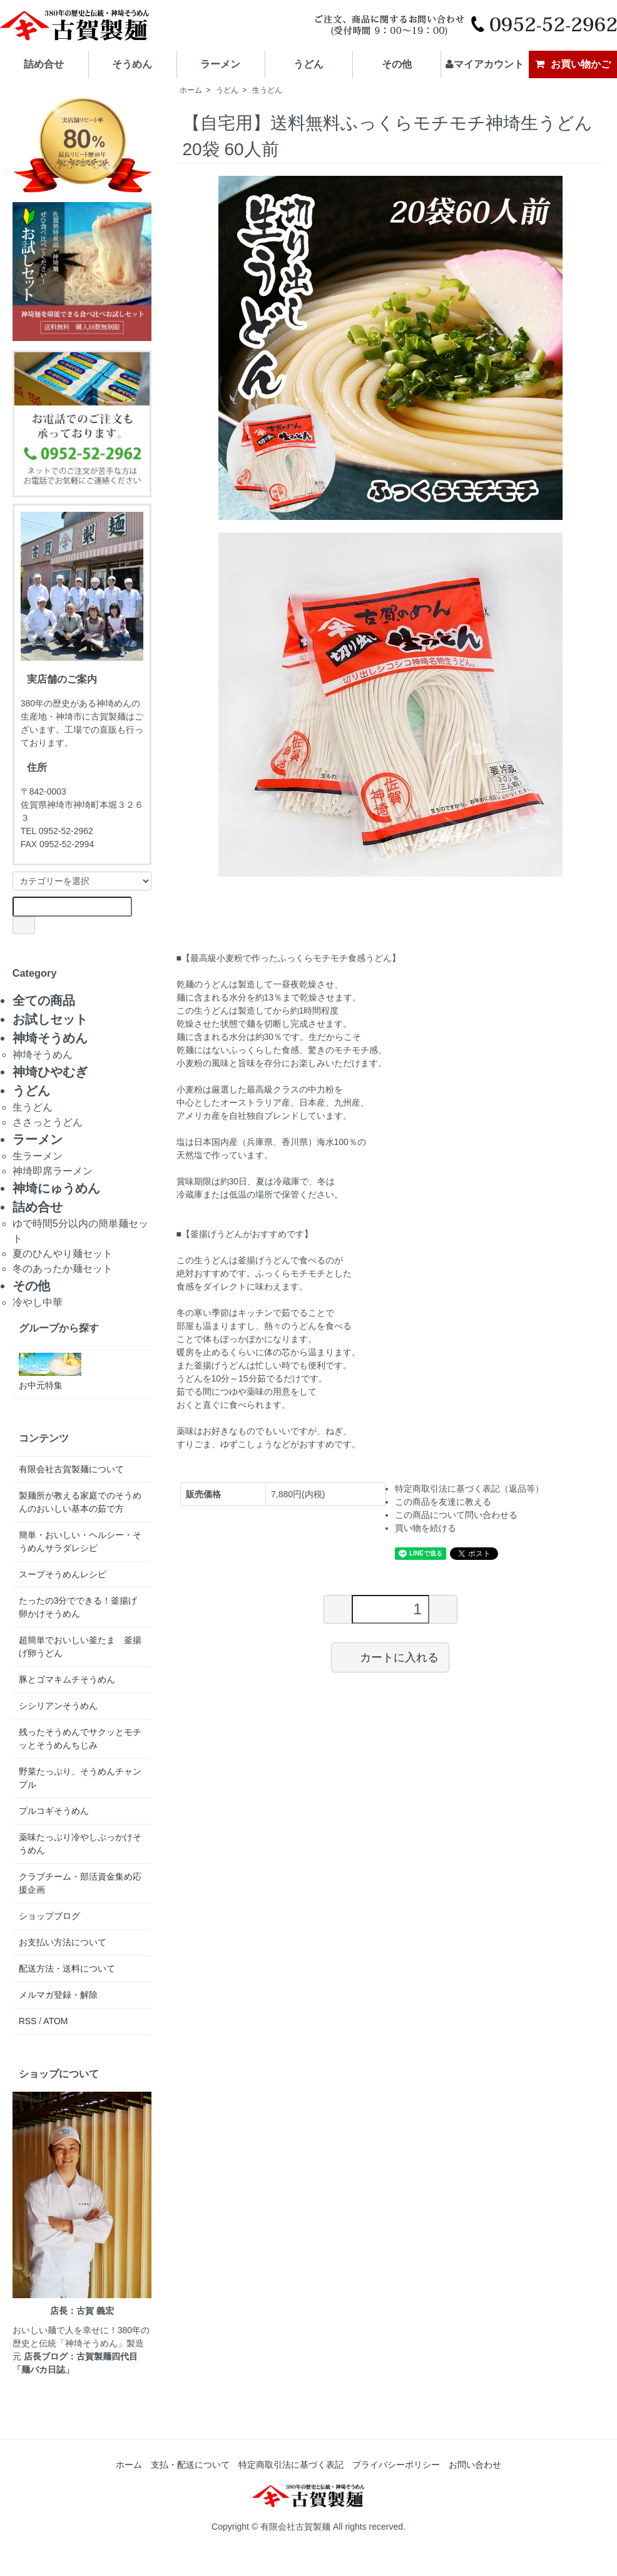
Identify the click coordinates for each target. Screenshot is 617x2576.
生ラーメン (38, 1156)
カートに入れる (390, 1656)
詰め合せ (44, 64)
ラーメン (220, 64)
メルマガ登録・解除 (58, 1995)
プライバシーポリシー (396, 2465)
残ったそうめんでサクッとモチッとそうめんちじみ (80, 1738)
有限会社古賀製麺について (71, 1469)
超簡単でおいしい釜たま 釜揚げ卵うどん (80, 1646)
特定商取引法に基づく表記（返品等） (469, 1489)
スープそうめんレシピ (62, 1574)
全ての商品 (44, 1000)
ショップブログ (49, 1916)
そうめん (132, 64)
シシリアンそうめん (58, 1706)
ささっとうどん (48, 1122)
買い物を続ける (425, 1528)
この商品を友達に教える (443, 1502)
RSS (28, 2021)
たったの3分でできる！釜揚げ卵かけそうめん (78, 1607)
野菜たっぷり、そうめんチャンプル (80, 1777)
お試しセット (50, 1019)
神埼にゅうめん (56, 1188)
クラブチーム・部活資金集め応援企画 (80, 1883)
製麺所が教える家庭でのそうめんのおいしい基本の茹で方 (80, 1502)
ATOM (55, 2021)
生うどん (267, 90)
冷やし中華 (38, 1302)
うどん (308, 64)
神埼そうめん (50, 1038)
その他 (397, 64)
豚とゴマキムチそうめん (67, 1679)
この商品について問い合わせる (456, 1515)
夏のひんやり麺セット (63, 1253)
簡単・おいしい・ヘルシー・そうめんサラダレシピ (80, 1541)
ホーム (191, 90)
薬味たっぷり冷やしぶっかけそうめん (80, 1843)
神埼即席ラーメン (53, 1171)
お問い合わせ (475, 2465)
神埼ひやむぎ (50, 1072)
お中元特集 (50, 1371)
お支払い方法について (62, 1942)
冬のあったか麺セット (63, 1268)
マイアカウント (485, 64)
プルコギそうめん (54, 1811)
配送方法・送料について (67, 1968)
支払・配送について (190, 2465)
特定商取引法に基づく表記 (291, 2465)
